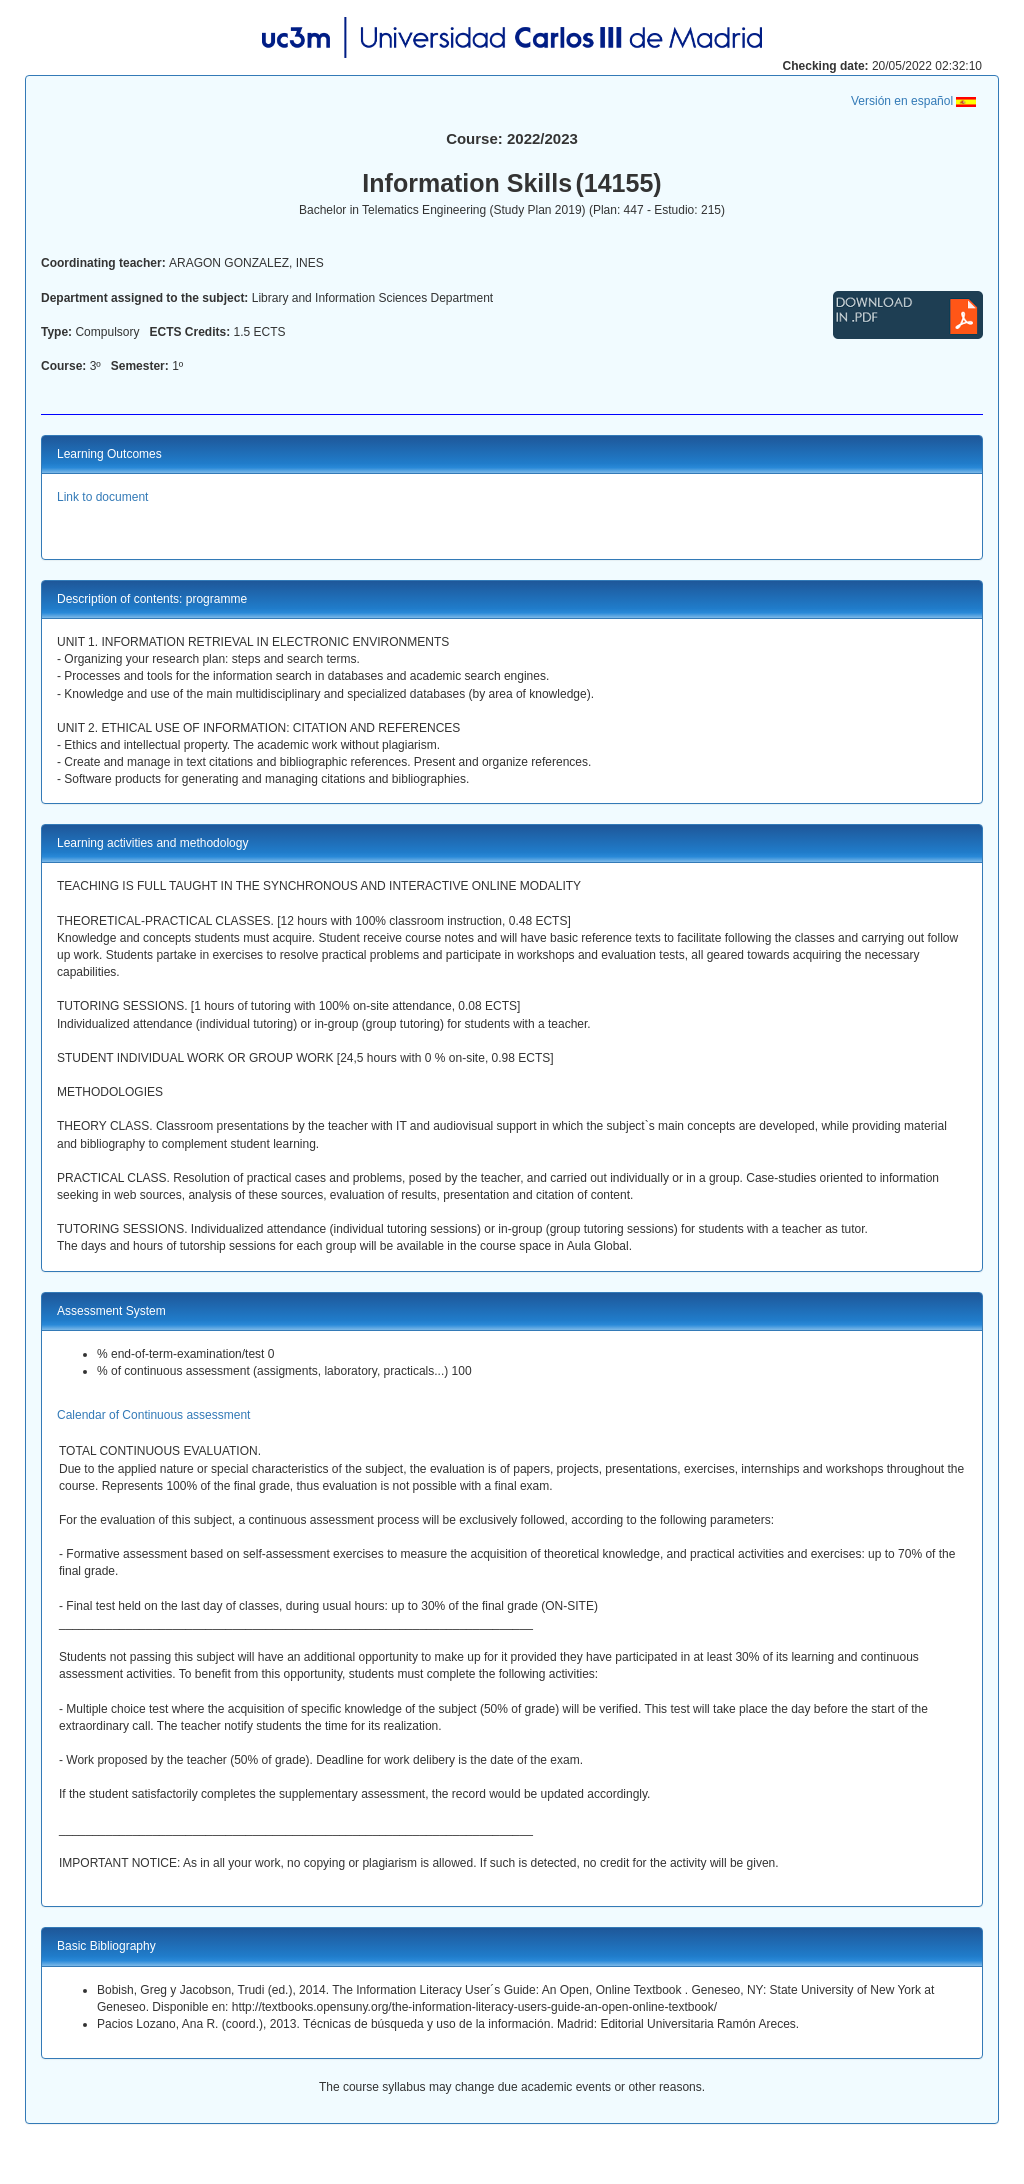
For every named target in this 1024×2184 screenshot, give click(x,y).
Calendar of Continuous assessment (153, 1415)
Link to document (102, 497)
